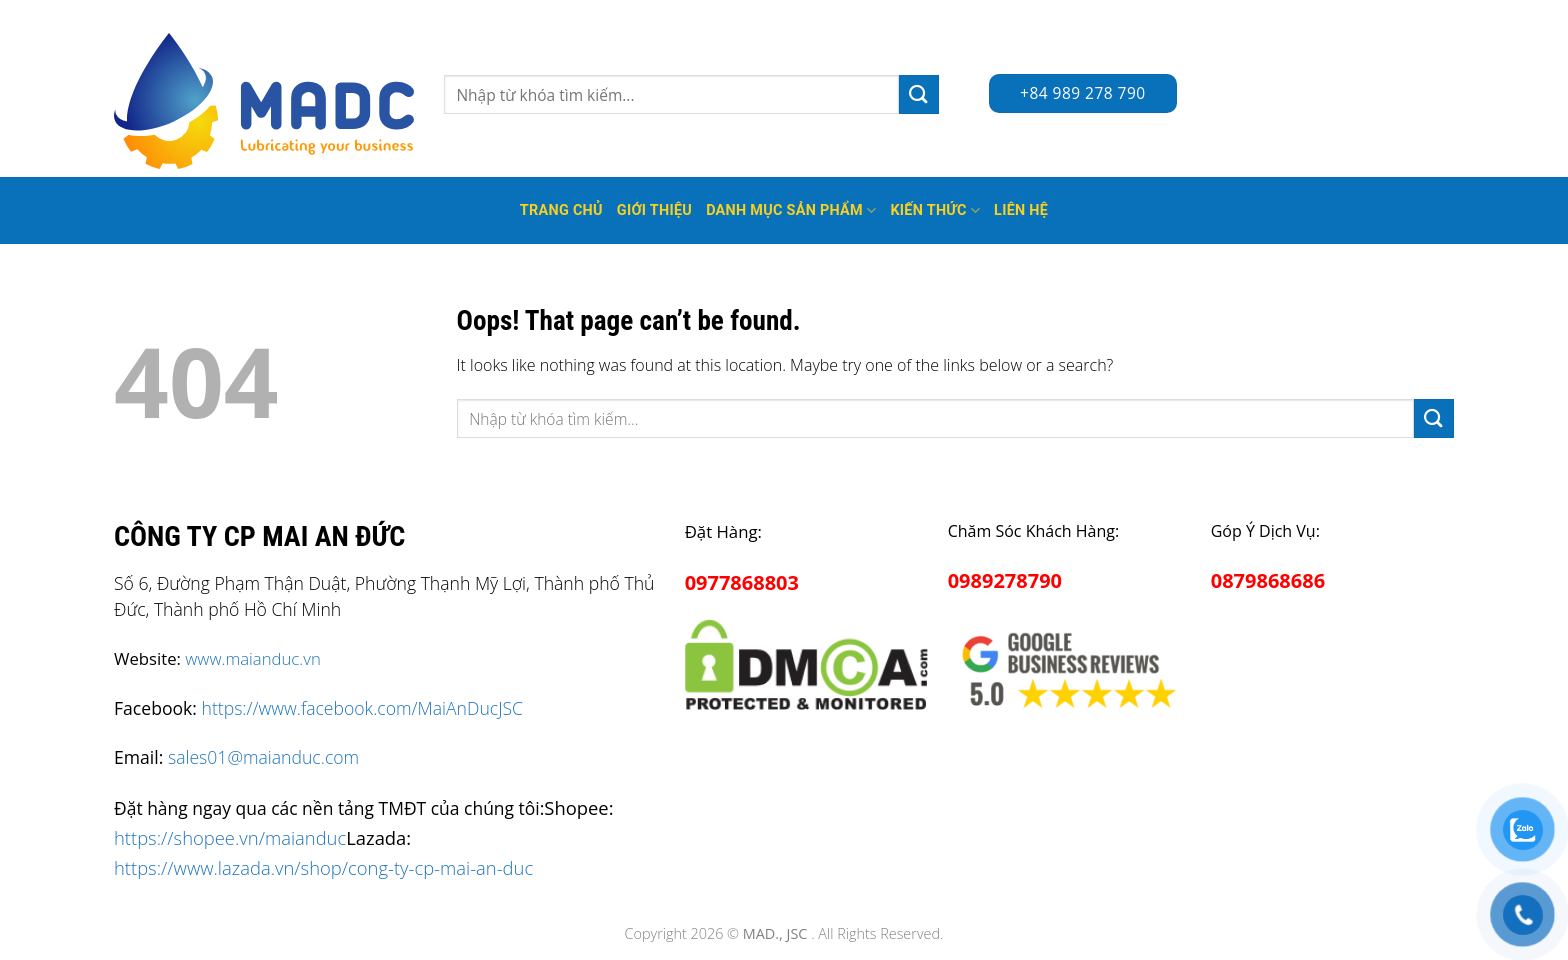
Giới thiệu (654, 210)
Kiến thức (935, 210)
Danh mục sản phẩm (791, 210)
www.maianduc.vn (253, 658)
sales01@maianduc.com (263, 757)
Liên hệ (1021, 210)
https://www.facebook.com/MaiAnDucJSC (362, 708)
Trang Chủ (561, 210)
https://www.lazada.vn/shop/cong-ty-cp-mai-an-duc (323, 867)
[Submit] (919, 94)
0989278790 (1005, 580)
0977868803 (742, 582)
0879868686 (1268, 580)
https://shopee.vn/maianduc (230, 837)
